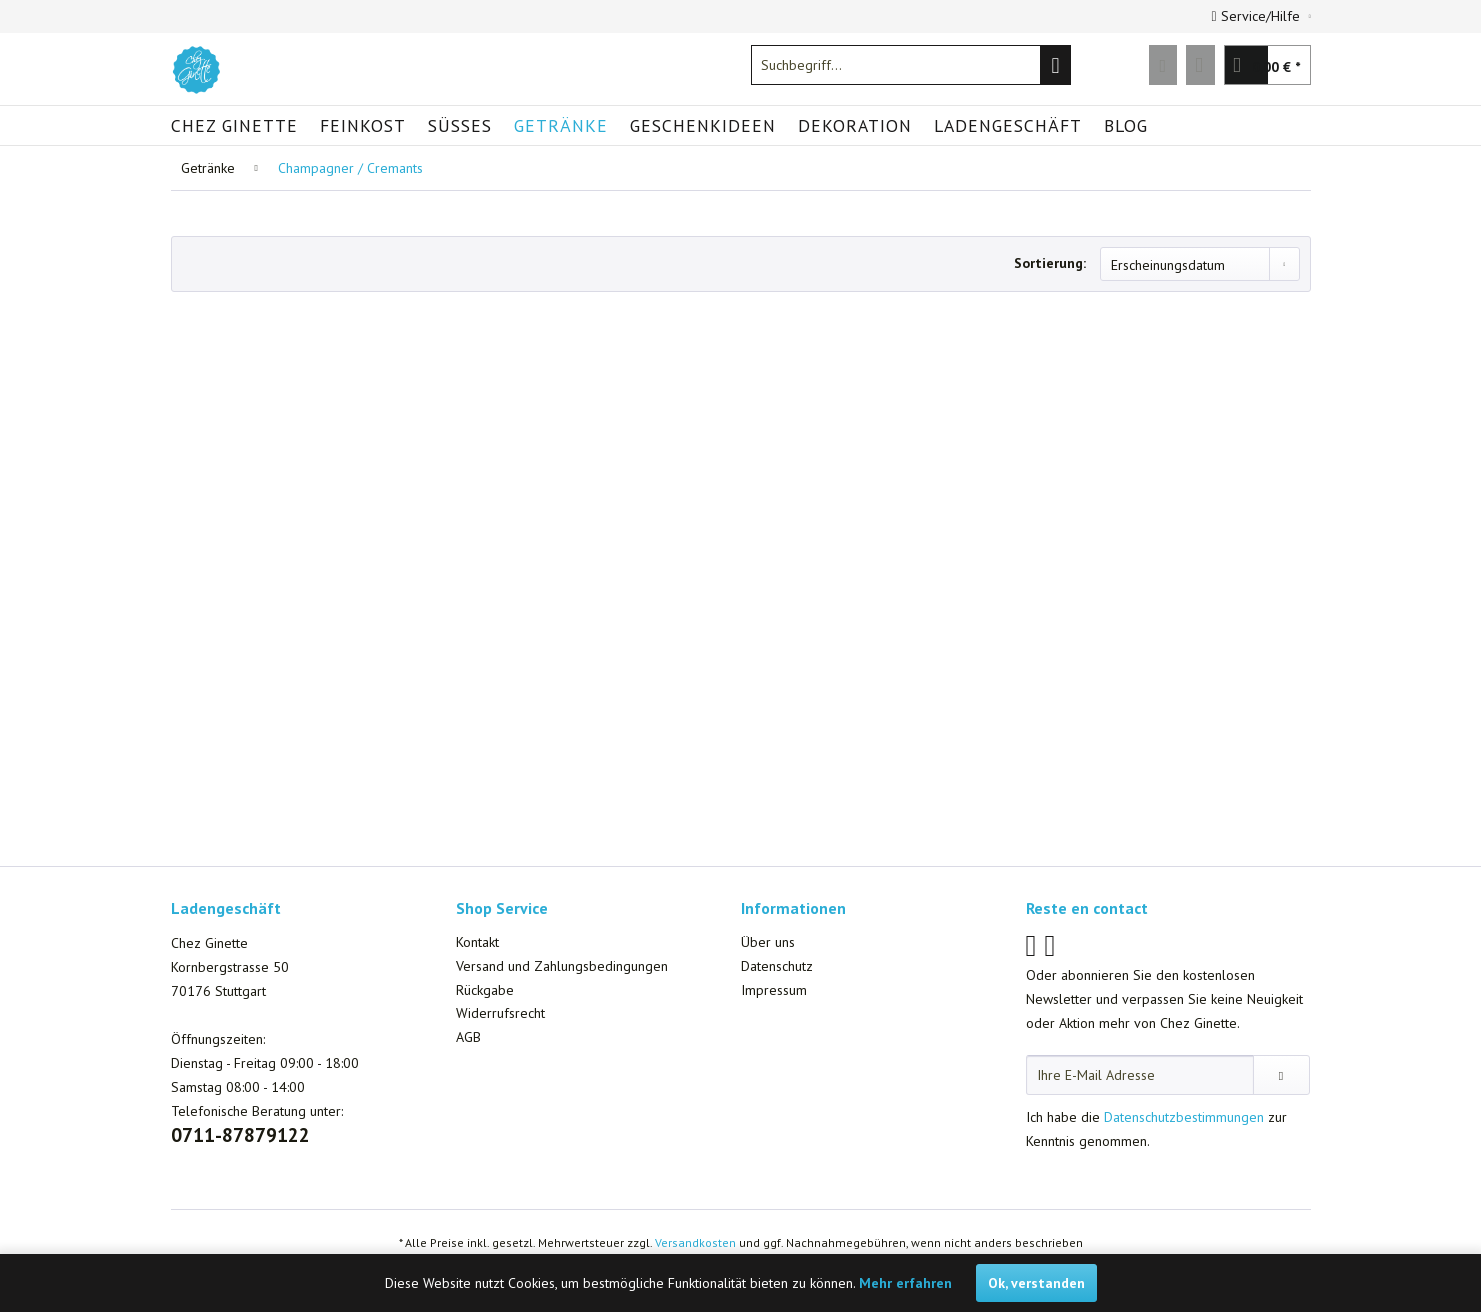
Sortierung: (1050, 263)
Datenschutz (777, 966)
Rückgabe (485, 990)
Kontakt (477, 942)
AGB (468, 1037)
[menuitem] (910, 65)
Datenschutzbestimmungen (1184, 1117)
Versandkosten (695, 1242)
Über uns (768, 942)
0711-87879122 (240, 1135)
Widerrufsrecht (500, 1013)
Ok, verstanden (1036, 1283)
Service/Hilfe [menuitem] (1258, 16)
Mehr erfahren (905, 1283)
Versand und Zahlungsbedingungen (562, 966)
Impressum (774, 990)
